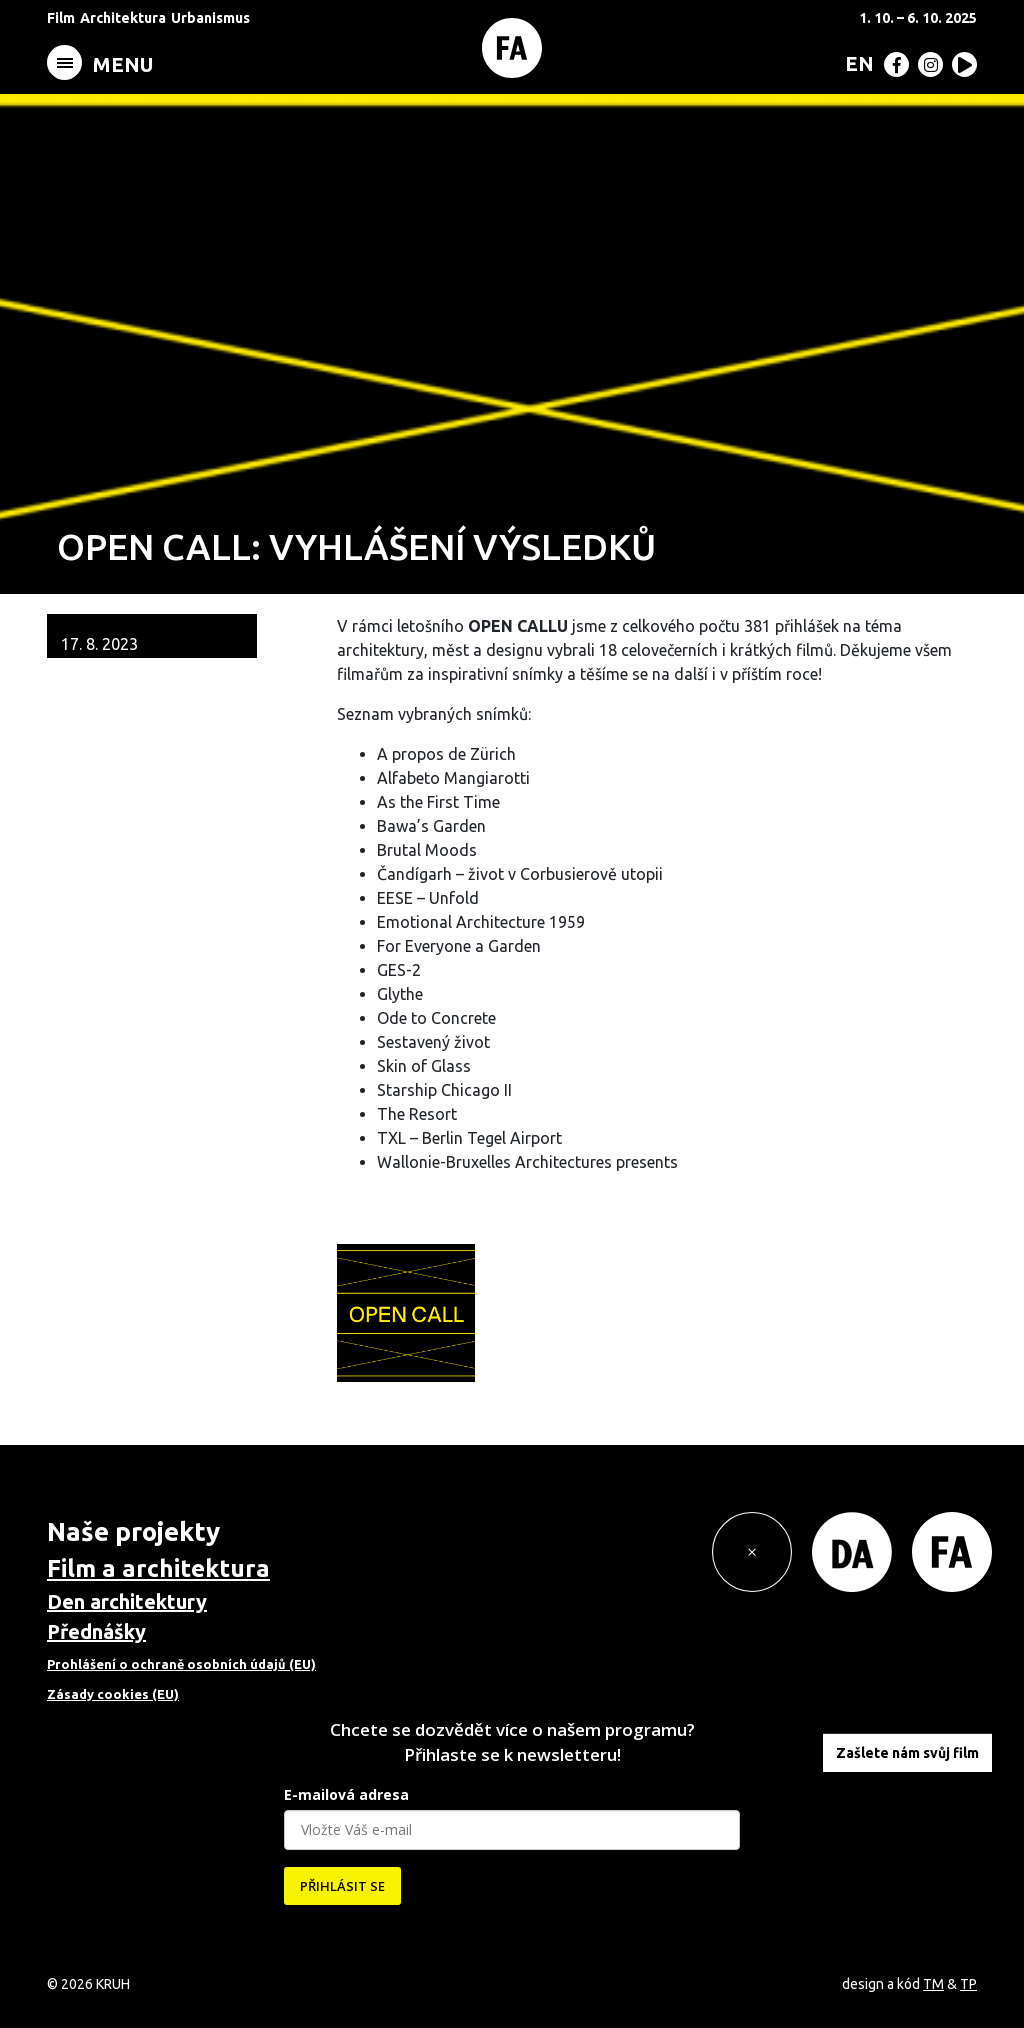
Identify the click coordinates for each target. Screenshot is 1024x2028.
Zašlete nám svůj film (907, 1753)
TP (968, 1984)
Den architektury (127, 1601)
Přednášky (96, 1631)
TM (933, 1984)
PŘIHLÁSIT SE (342, 1886)
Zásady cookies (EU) (113, 1694)
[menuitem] (855, 63)
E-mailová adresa (346, 1794)
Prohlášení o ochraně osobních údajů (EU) (181, 1664)
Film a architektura (158, 1568)
